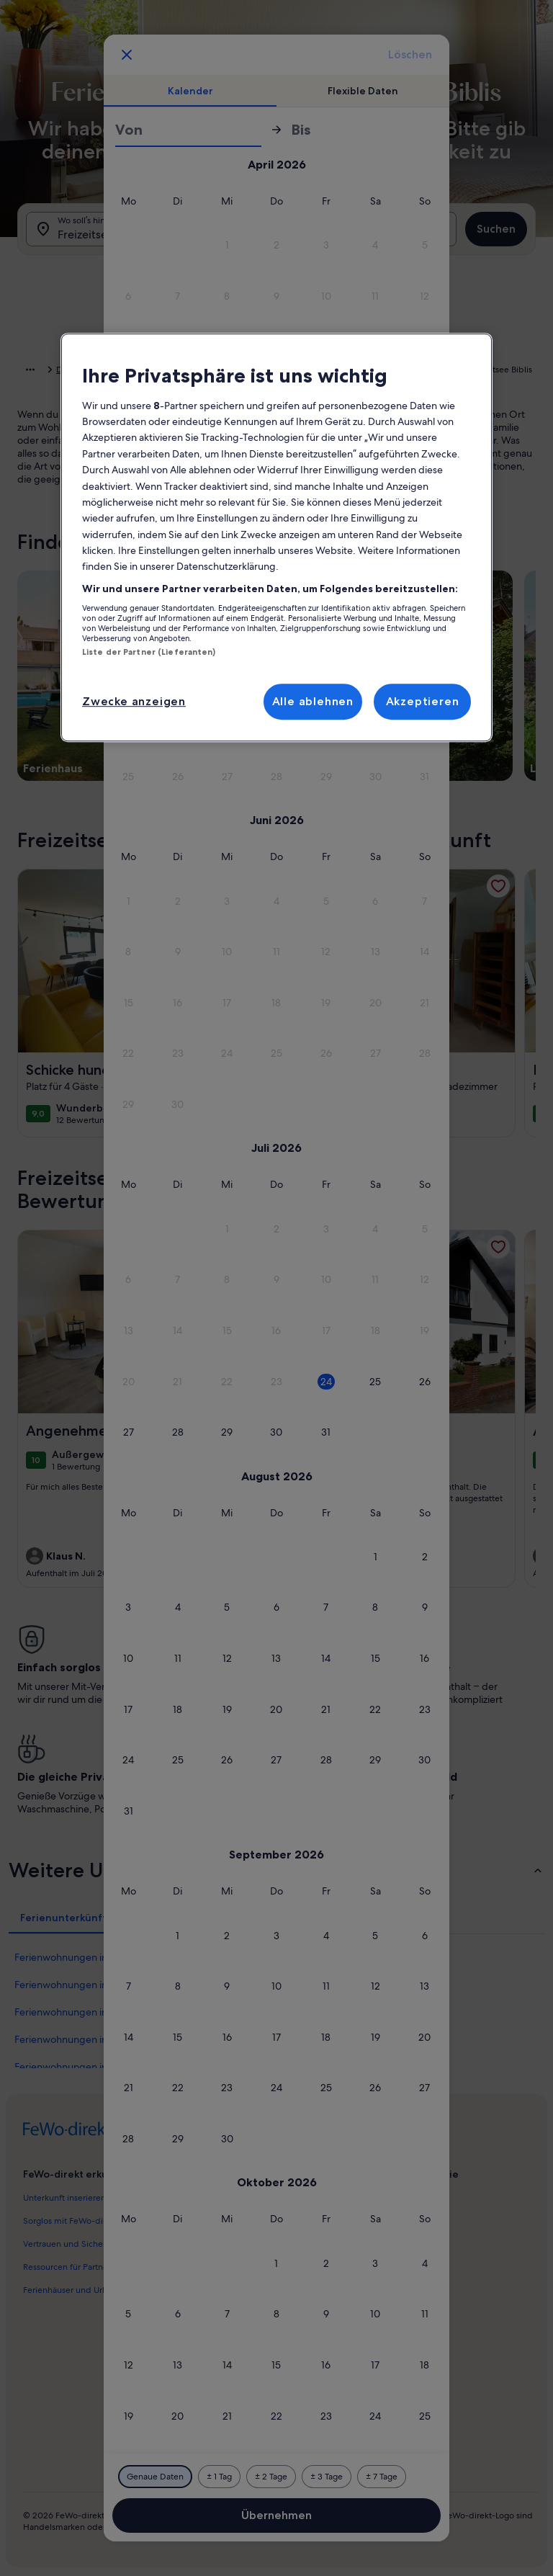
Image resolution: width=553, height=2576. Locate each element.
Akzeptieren (422, 701)
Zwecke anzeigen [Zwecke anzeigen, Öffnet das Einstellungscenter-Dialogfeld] (134, 701)
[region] (276, 538)
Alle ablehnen (313, 701)
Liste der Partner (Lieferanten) (149, 653)
